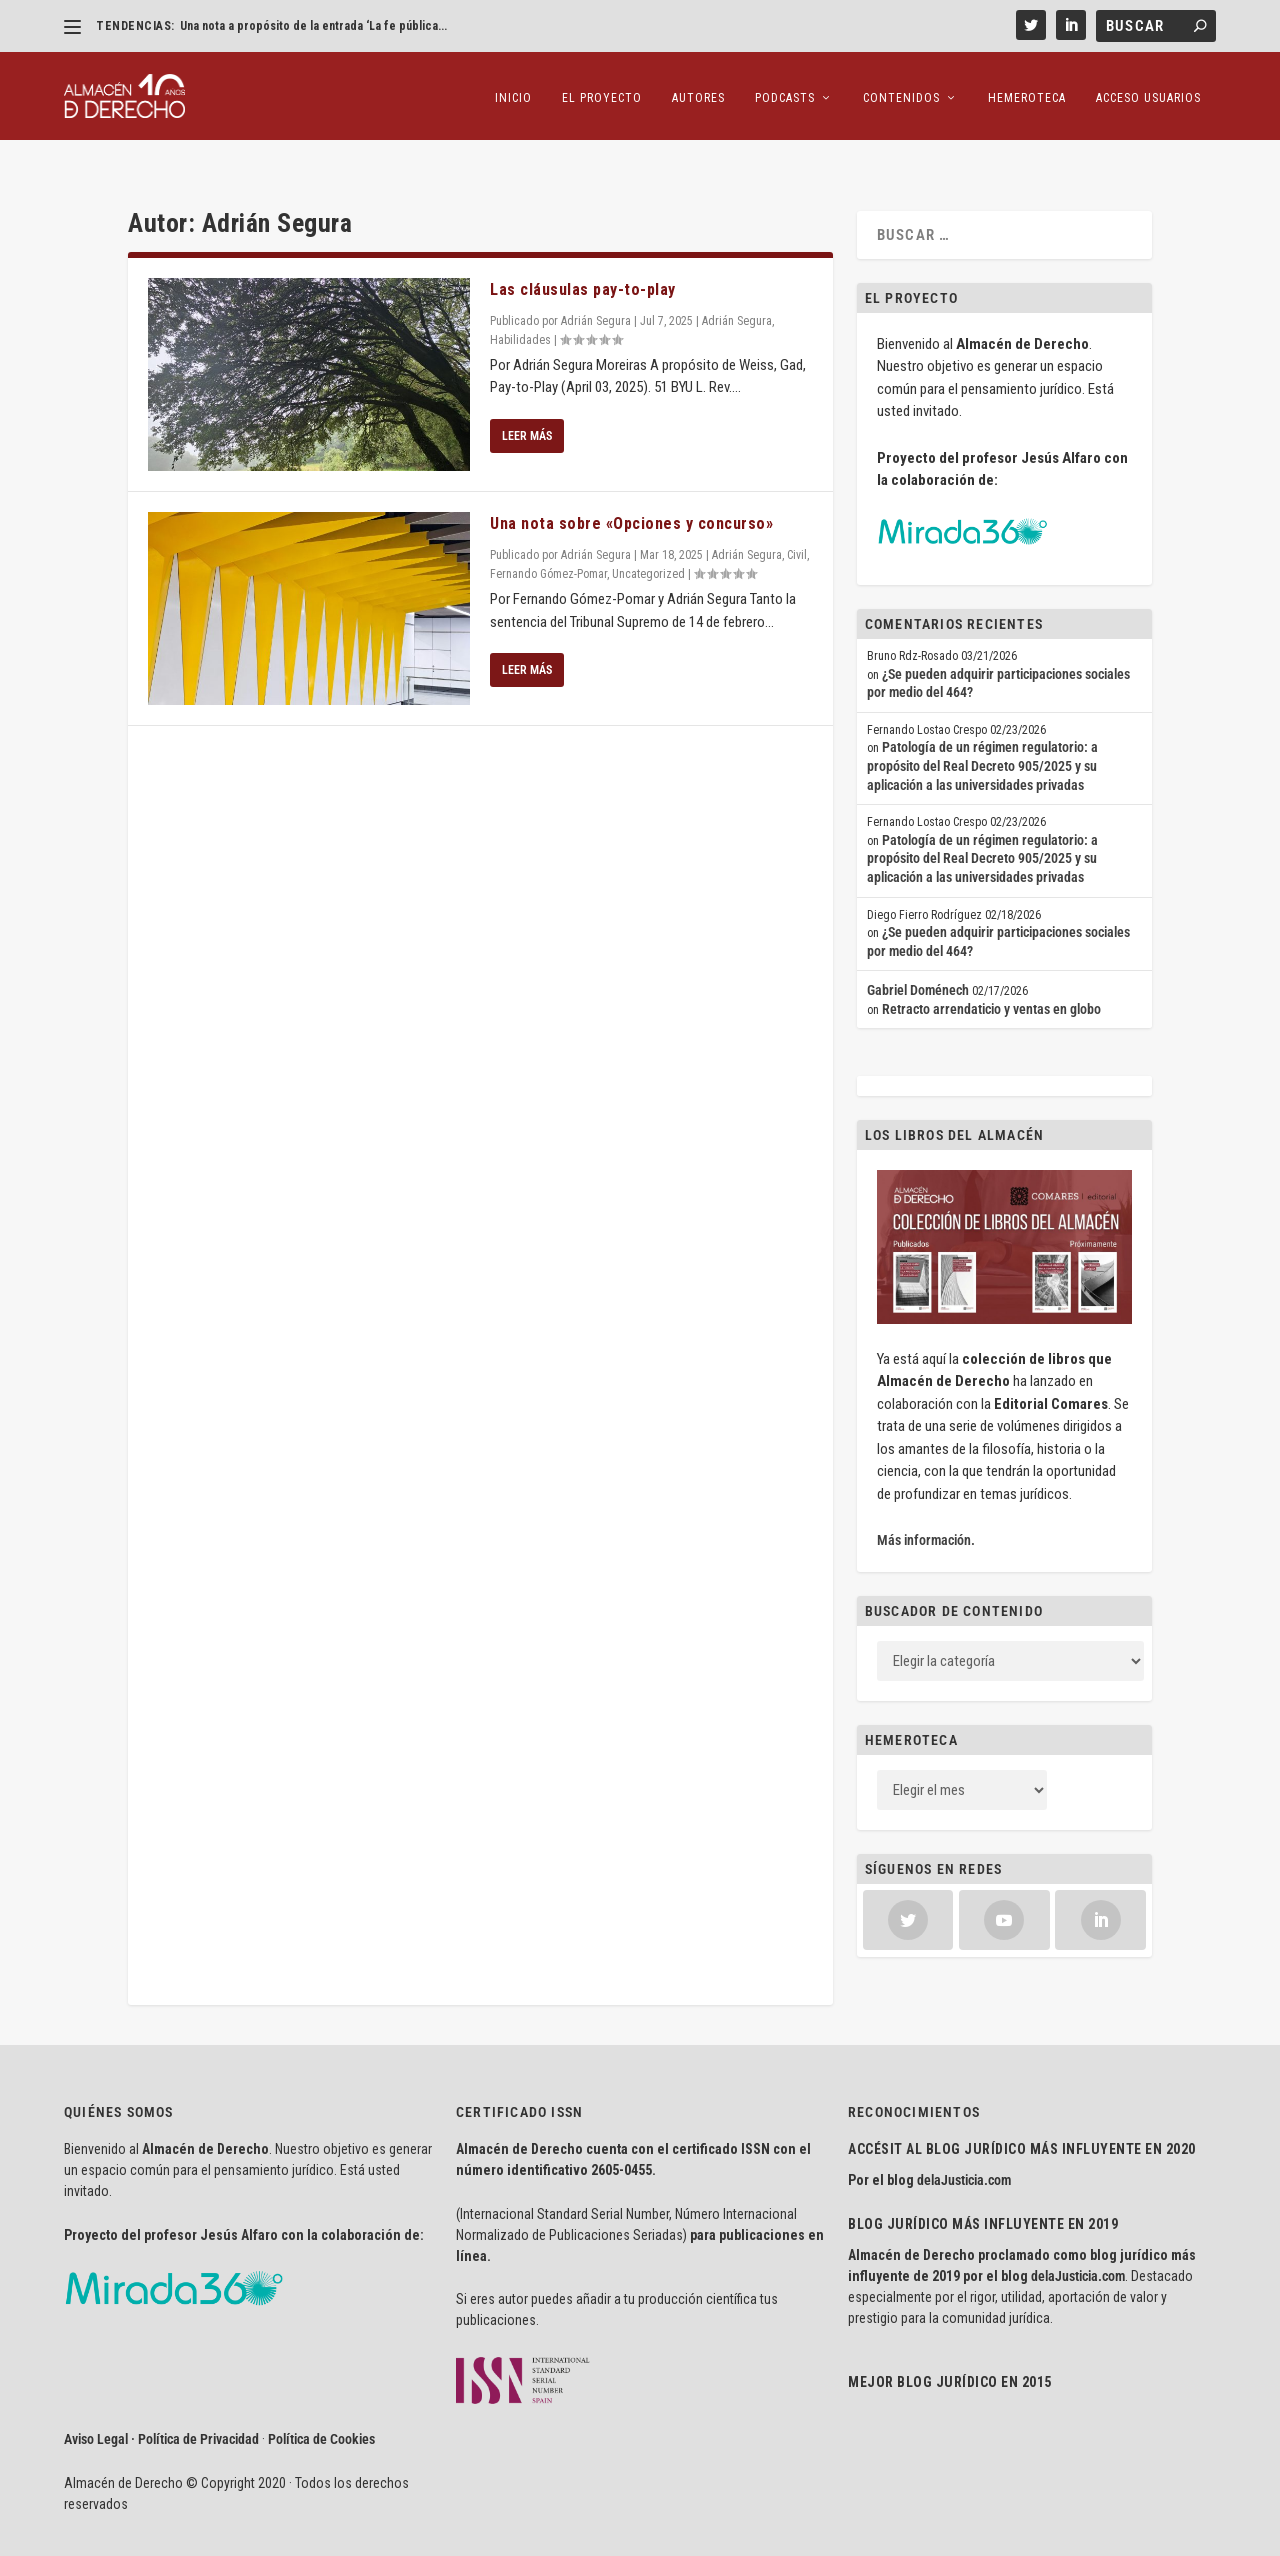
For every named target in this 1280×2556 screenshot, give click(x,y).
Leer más (527, 397)
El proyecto (602, 90)
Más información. (926, 1501)
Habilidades (520, 301)
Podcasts (785, 90)
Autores (698, 90)
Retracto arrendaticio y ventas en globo (991, 970)
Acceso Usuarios (1148, 90)
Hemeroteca (1027, 90)
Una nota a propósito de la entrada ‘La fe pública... (313, 26)
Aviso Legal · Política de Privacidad (161, 2400)
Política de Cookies (321, 2400)
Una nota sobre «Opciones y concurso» (631, 484)
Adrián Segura (596, 282)
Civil (797, 516)
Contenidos (901, 90)
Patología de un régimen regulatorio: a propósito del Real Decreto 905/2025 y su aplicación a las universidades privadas (982, 727)
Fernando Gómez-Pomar (548, 535)
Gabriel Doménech (918, 952)
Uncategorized (648, 535)
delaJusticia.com (964, 2142)
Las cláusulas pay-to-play (583, 250)
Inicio (513, 90)
